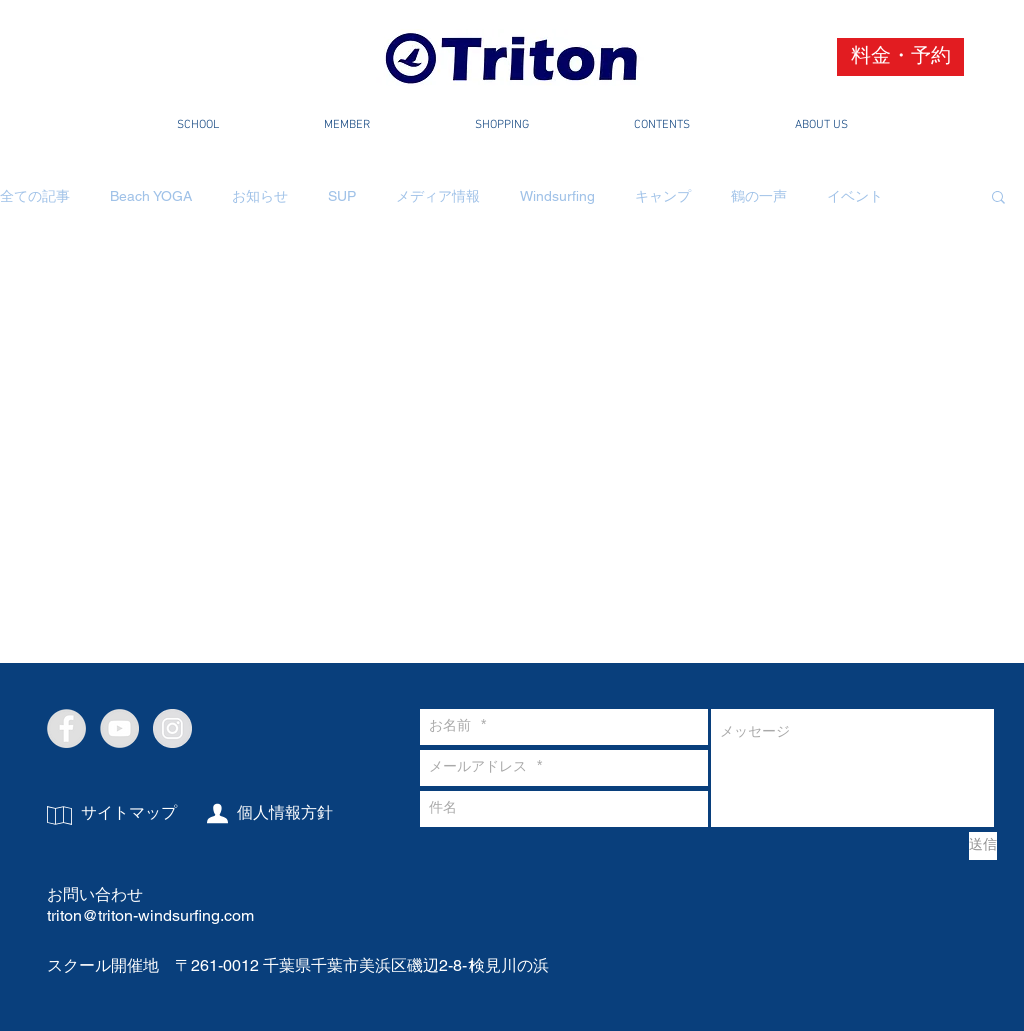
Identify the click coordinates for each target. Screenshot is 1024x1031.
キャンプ (663, 196)
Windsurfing (557, 196)
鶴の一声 (759, 196)
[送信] (983, 846)
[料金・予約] (900, 57)
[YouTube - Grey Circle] (119, 728)
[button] (998, 198)
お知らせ (260, 196)
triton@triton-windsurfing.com (150, 915)
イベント (855, 196)
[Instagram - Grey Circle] (172, 728)
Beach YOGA (151, 196)
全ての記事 (35, 196)
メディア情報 (438, 196)
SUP (342, 196)
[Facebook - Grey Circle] (66, 728)
